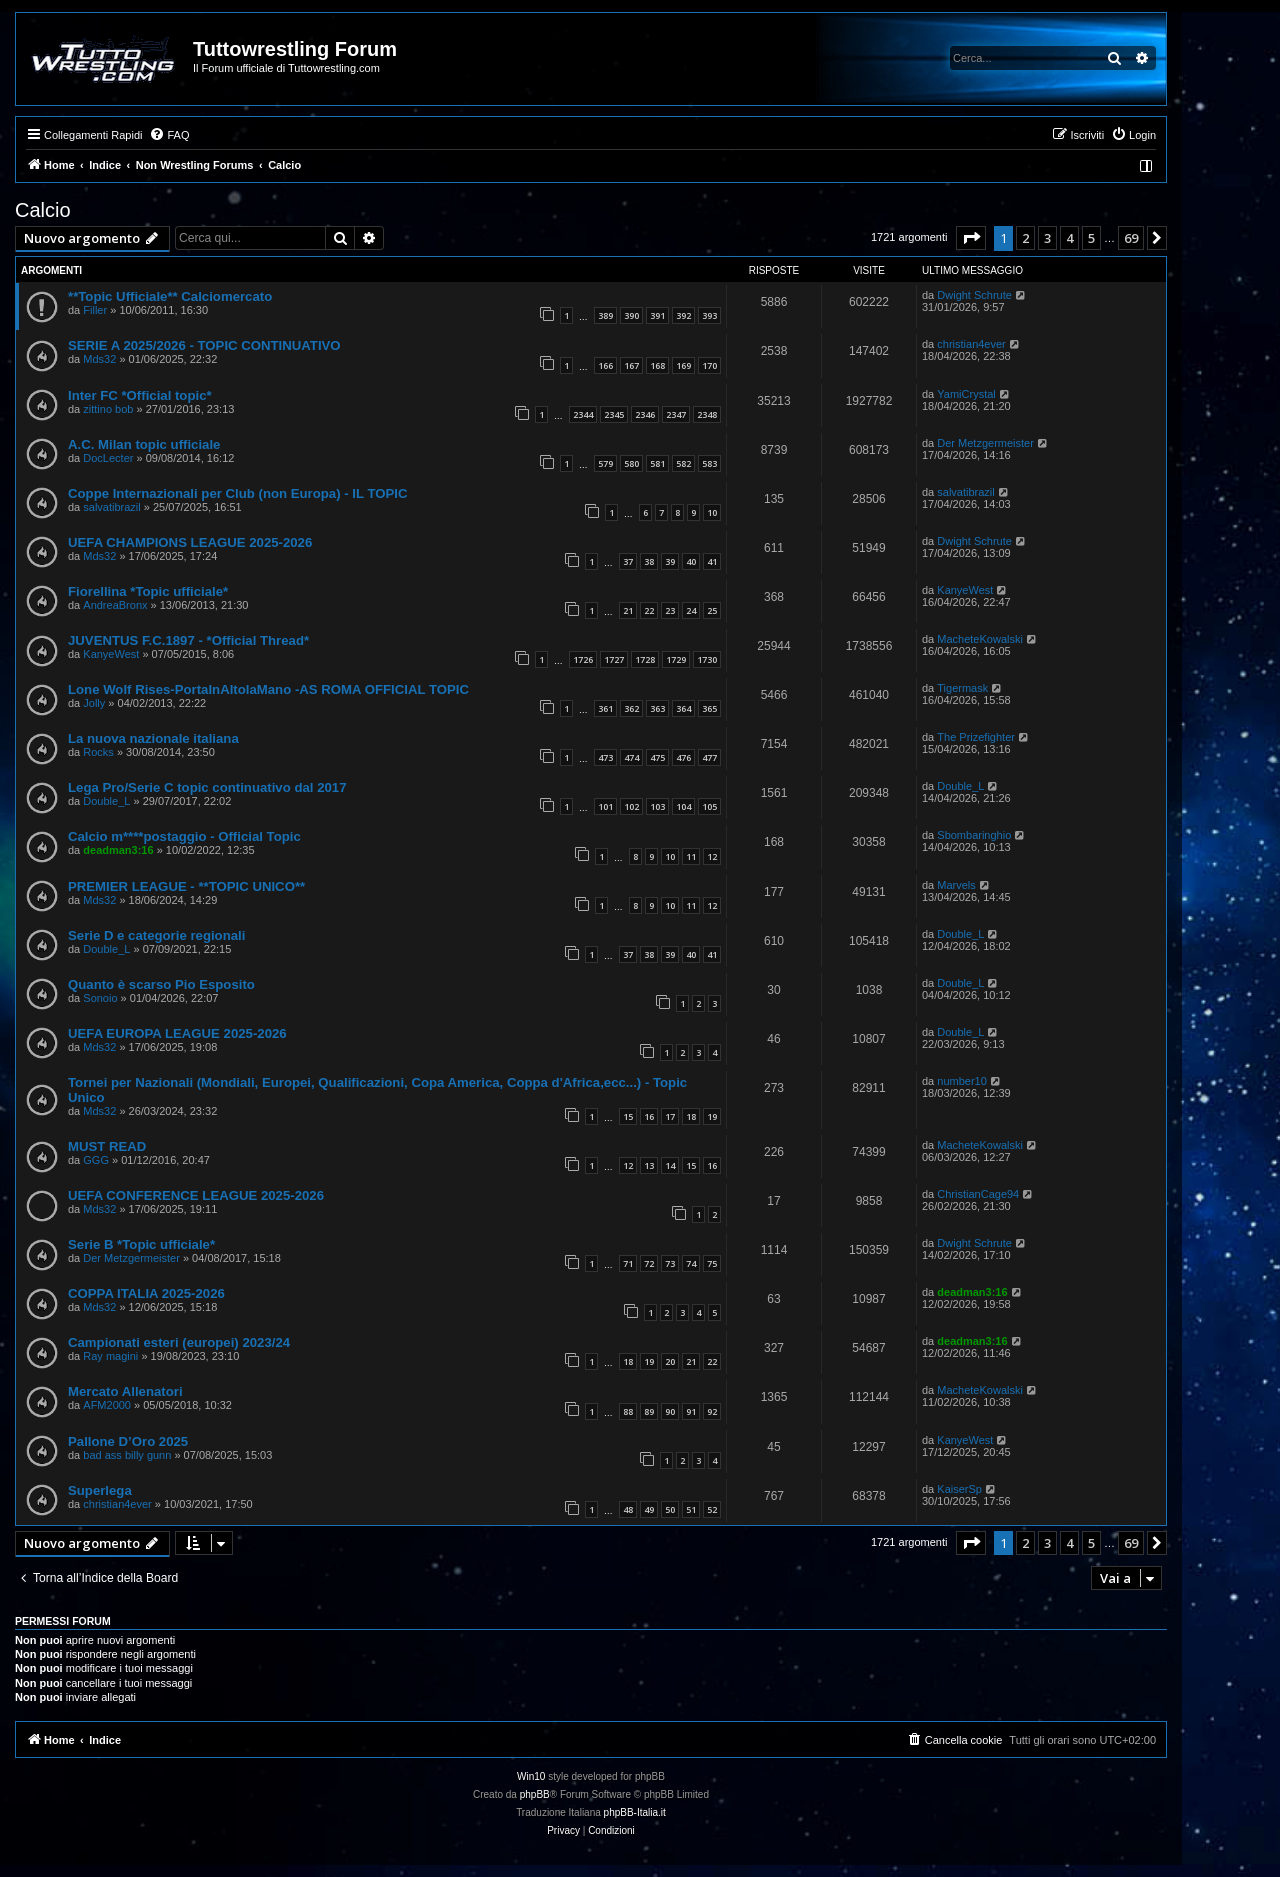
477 (709, 757)
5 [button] (1091, 238)
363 (657, 708)
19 (712, 1116)
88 (628, 1411)
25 (712, 610)
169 (683, 365)
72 (649, 1263)
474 (631, 757)
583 (709, 463)
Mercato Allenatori (125, 1391)
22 (649, 610)
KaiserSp (959, 1489)
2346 (645, 414)
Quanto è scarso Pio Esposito (161, 984)
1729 (676, 659)
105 (709, 806)
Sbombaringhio (974, 835)
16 (649, 1116)
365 (709, 708)
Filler (95, 310)
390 (631, 315)
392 (683, 315)
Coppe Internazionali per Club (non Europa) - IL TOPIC (237, 493)
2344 (583, 414)
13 (649, 1165)
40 (691, 561)
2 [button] (1025, 238)
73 (670, 1263)
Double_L (106, 801)
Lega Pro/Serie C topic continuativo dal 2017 (207, 787)
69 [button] (1131, 238)
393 (709, 315)
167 (631, 365)
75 (712, 1263)
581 (657, 463)
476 (683, 757)
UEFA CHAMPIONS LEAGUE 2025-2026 (190, 542)
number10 (962, 1081)
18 (691, 1116)
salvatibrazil (111, 507)
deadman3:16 (118, 850)
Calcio (43, 210)
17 (670, 1116)
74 (691, 1263)
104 (683, 806)
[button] (971, 238)
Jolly (94, 703)
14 (670, 1165)
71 (628, 1263)
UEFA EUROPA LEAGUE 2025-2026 (177, 1033)
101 (605, 806)
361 (605, 708)
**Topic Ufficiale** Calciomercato (170, 296)
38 (649, 561)
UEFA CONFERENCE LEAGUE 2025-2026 (196, 1195)
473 (605, 757)
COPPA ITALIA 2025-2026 (146, 1293)
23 (670, 610)
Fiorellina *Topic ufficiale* (148, 591)
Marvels (956, 885)
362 (631, 708)
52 (712, 1509)
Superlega (100, 1490)
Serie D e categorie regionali (156, 935)
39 (670, 561)
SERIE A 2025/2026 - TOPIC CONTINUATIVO (204, 345)
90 (670, 1411)
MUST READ (107, 1146)
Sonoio (100, 998)
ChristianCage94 (978, 1194)
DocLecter (108, 458)
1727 (614, 659)
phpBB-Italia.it (635, 1812)
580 (631, 463)
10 (712, 512)
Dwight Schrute (974, 295)
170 (709, 365)
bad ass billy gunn (127, 1455)
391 (657, 315)
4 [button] (1069, 238)
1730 (707, 659)
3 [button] (1047, 238)
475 (657, 757)
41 (712, 561)
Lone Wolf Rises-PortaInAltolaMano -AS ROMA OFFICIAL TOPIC (268, 689)
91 (691, 1411)
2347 (676, 414)
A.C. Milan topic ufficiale (144, 444)
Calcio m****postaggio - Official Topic (184, 836)
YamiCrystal (966, 394)
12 (712, 856)
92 (712, 1411)
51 (691, 1509)
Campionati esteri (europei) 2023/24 (179, 1342)
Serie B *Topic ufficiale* (141, 1244)
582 (683, 463)
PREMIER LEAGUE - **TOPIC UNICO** (186, 886)
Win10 (531, 1776)
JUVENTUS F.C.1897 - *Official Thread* (188, 640)
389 (605, 315)
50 (670, 1509)
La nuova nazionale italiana (153, 738)
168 (657, 365)
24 (691, 610)
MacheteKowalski (980, 639)
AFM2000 (107, 1405)
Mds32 (99, 359)
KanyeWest (965, 590)
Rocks (98, 752)
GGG (96, 1160)
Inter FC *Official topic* (140, 395)
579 (605, 463)
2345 (614, 414)
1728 (645, 659)
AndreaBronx (115, 605)
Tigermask (962, 688)
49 (649, 1509)
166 (605, 365)
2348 (707, 414)
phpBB (535, 1794)
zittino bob (108, 409)
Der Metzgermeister (985, 443)
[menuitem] (169, 135)
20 (670, 1361)
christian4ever (971, 344)
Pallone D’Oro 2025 (128, 1441)
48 (628, 1509)
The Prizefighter (976, 737)
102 (631, 806)
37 (628, 561)
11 (691, 856)
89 (649, 1411)
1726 (583, 659)
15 (628, 1116)
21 (628, 610)
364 (683, 708)
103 (657, 806)
